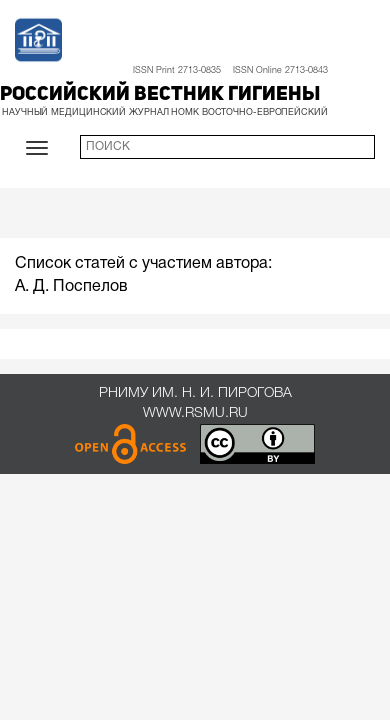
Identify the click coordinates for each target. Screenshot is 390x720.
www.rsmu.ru (195, 413)
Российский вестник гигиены (160, 95)
